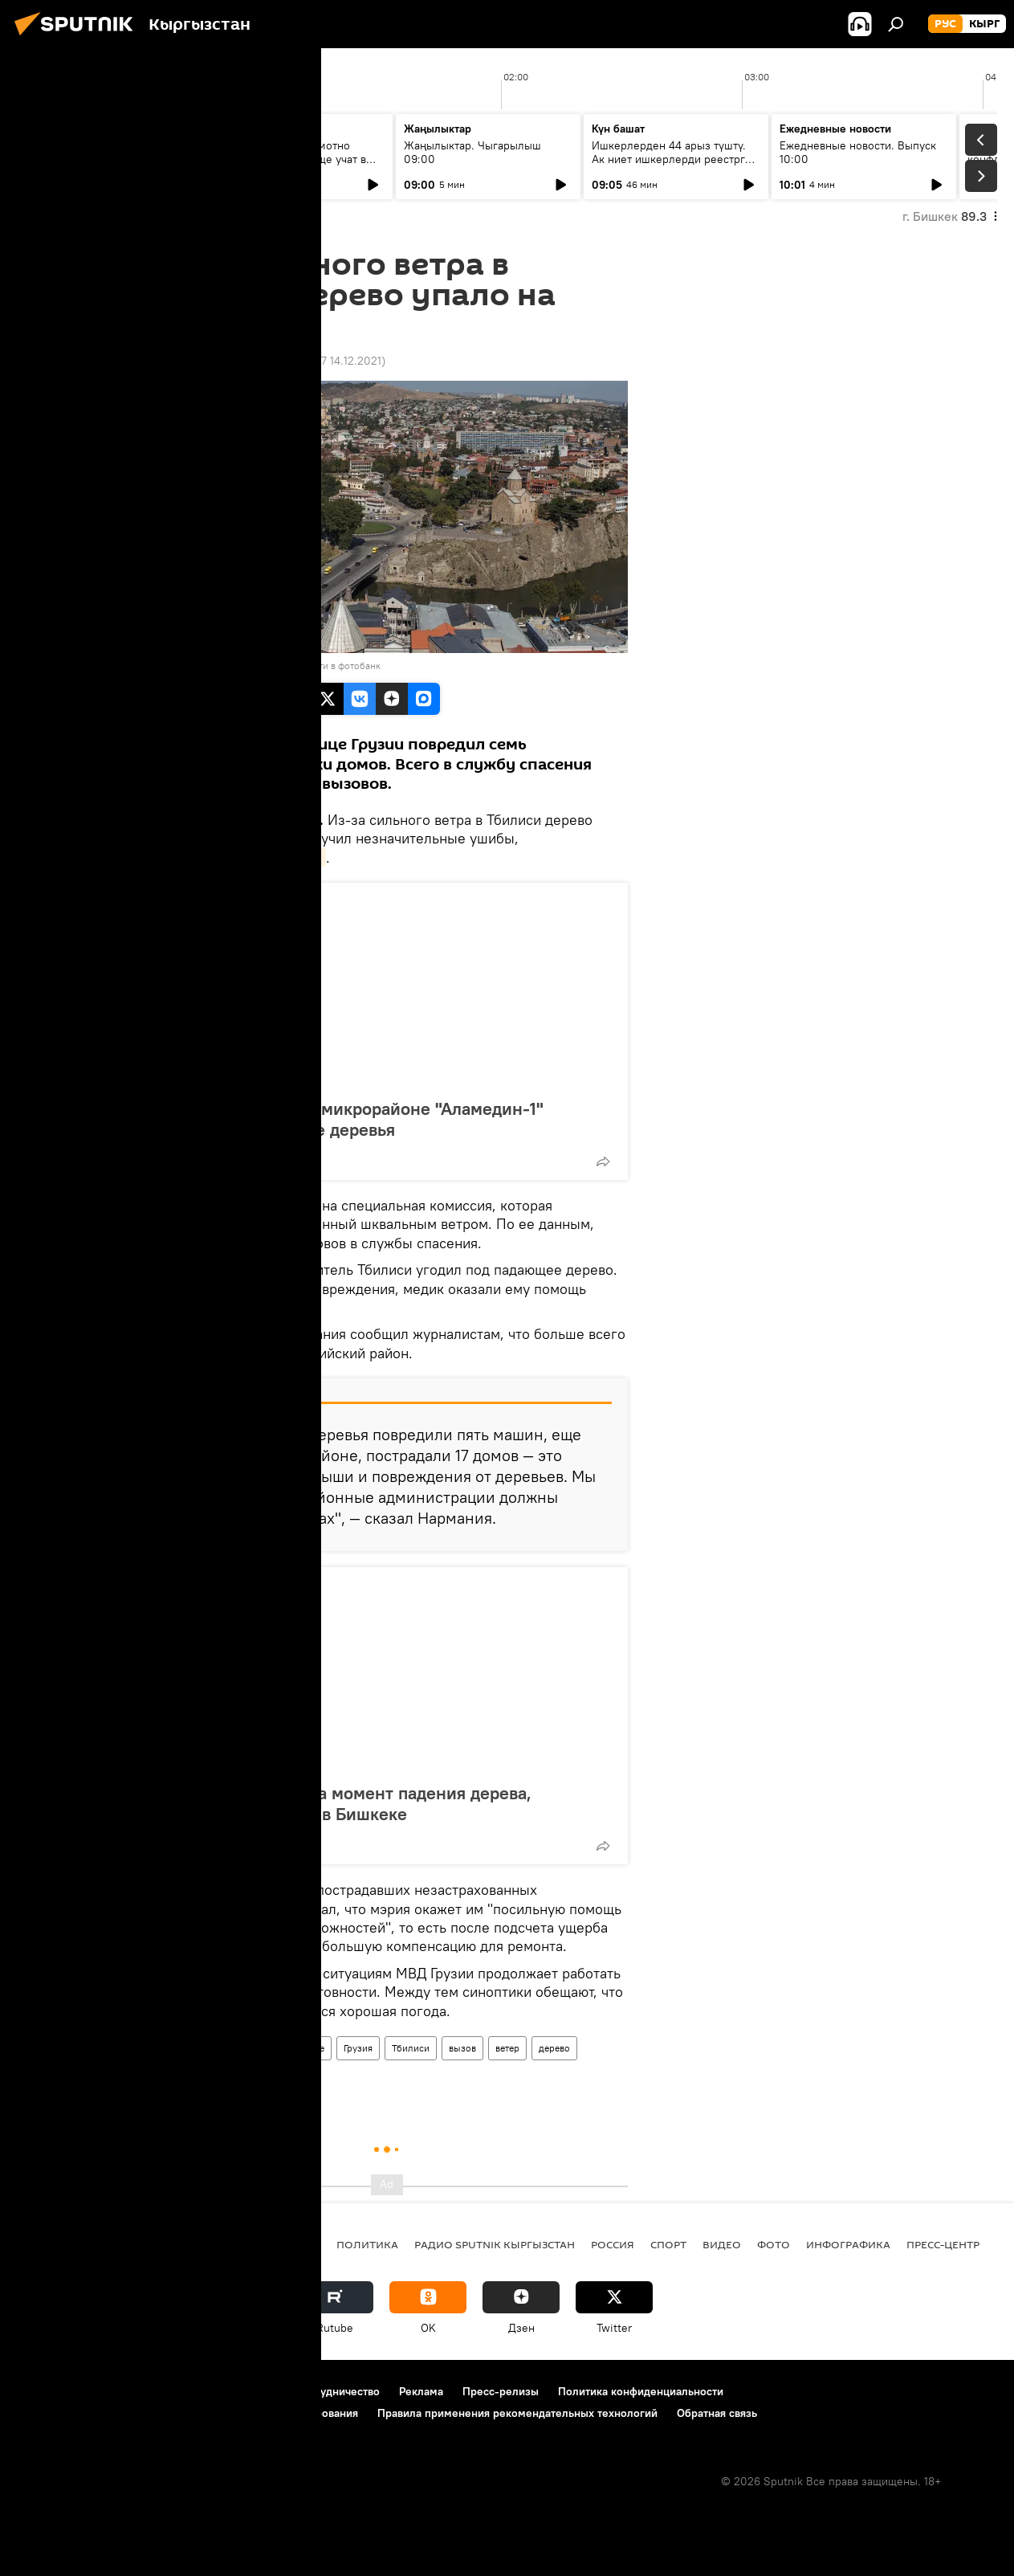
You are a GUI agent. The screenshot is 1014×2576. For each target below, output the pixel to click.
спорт (668, 2244)
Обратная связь (717, 2413)
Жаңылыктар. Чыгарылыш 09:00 (472, 152)
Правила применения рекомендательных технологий (517, 2413)
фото (773, 2244)
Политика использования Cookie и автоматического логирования (187, 2413)
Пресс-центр (942, 2244)
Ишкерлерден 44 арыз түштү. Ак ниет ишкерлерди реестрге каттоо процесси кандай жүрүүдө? (671, 166)
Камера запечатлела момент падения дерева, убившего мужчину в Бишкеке (346, 1803)
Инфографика (848, 2244)
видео (721, 2244)
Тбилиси (411, 2048)
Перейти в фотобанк (336, 665)
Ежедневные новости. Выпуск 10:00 (858, 152)
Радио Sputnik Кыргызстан (494, 2244)
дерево (554, 2048)
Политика (367, 2244)
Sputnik (173, 665)
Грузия (358, 2048)
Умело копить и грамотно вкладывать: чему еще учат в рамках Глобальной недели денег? (291, 166)
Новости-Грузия (270, 857)
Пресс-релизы (500, 2391)
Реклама (421, 2391)
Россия (612, 2244)
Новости (172, 2048)
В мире (309, 2048)
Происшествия (242, 2048)
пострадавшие (185, 2078)
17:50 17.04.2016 (188, 360)
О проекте (44, 2391)
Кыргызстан (284, 2244)
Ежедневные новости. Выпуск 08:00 (106, 152)
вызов (462, 2048)
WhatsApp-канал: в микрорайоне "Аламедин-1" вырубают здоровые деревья (353, 1119)
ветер (507, 2048)
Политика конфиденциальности (640, 2391)
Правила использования (153, 2391)
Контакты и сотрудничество (307, 2391)
